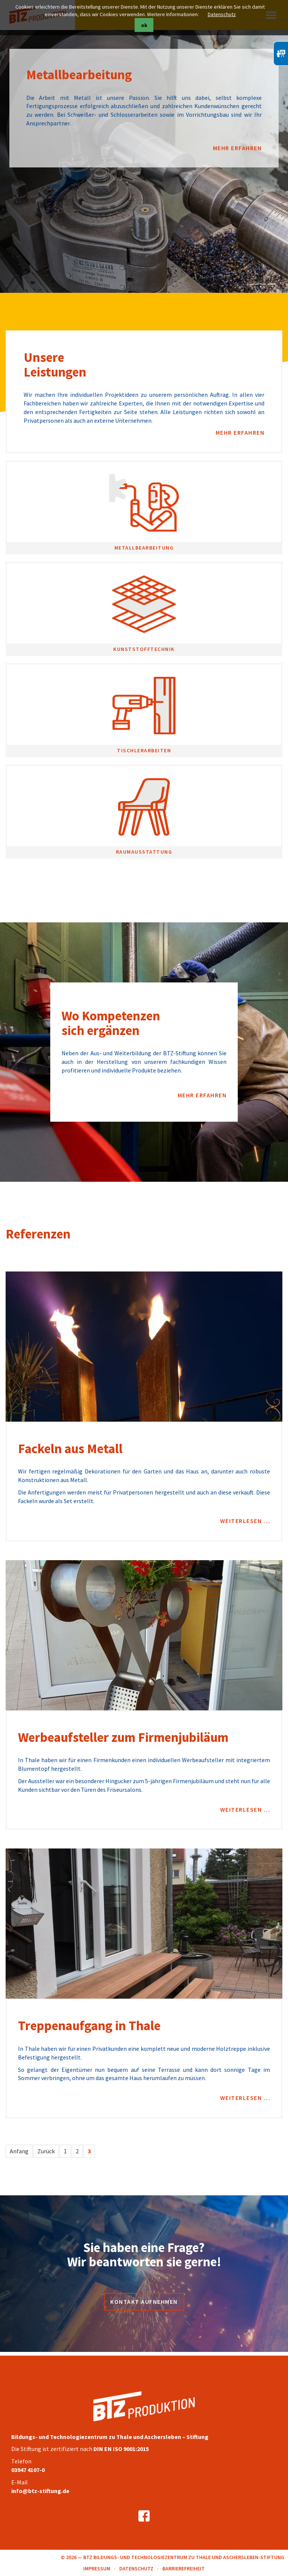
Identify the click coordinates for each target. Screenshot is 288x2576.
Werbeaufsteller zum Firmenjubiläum (123, 1737)
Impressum (96, 2568)
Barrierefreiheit (183, 2568)
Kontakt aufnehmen (144, 2301)
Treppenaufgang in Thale (89, 2025)
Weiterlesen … (245, 1521)
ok (144, 25)
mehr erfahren (237, 148)
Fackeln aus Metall (70, 1448)
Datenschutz (222, 14)
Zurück (46, 2151)
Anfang (19, 2151)
